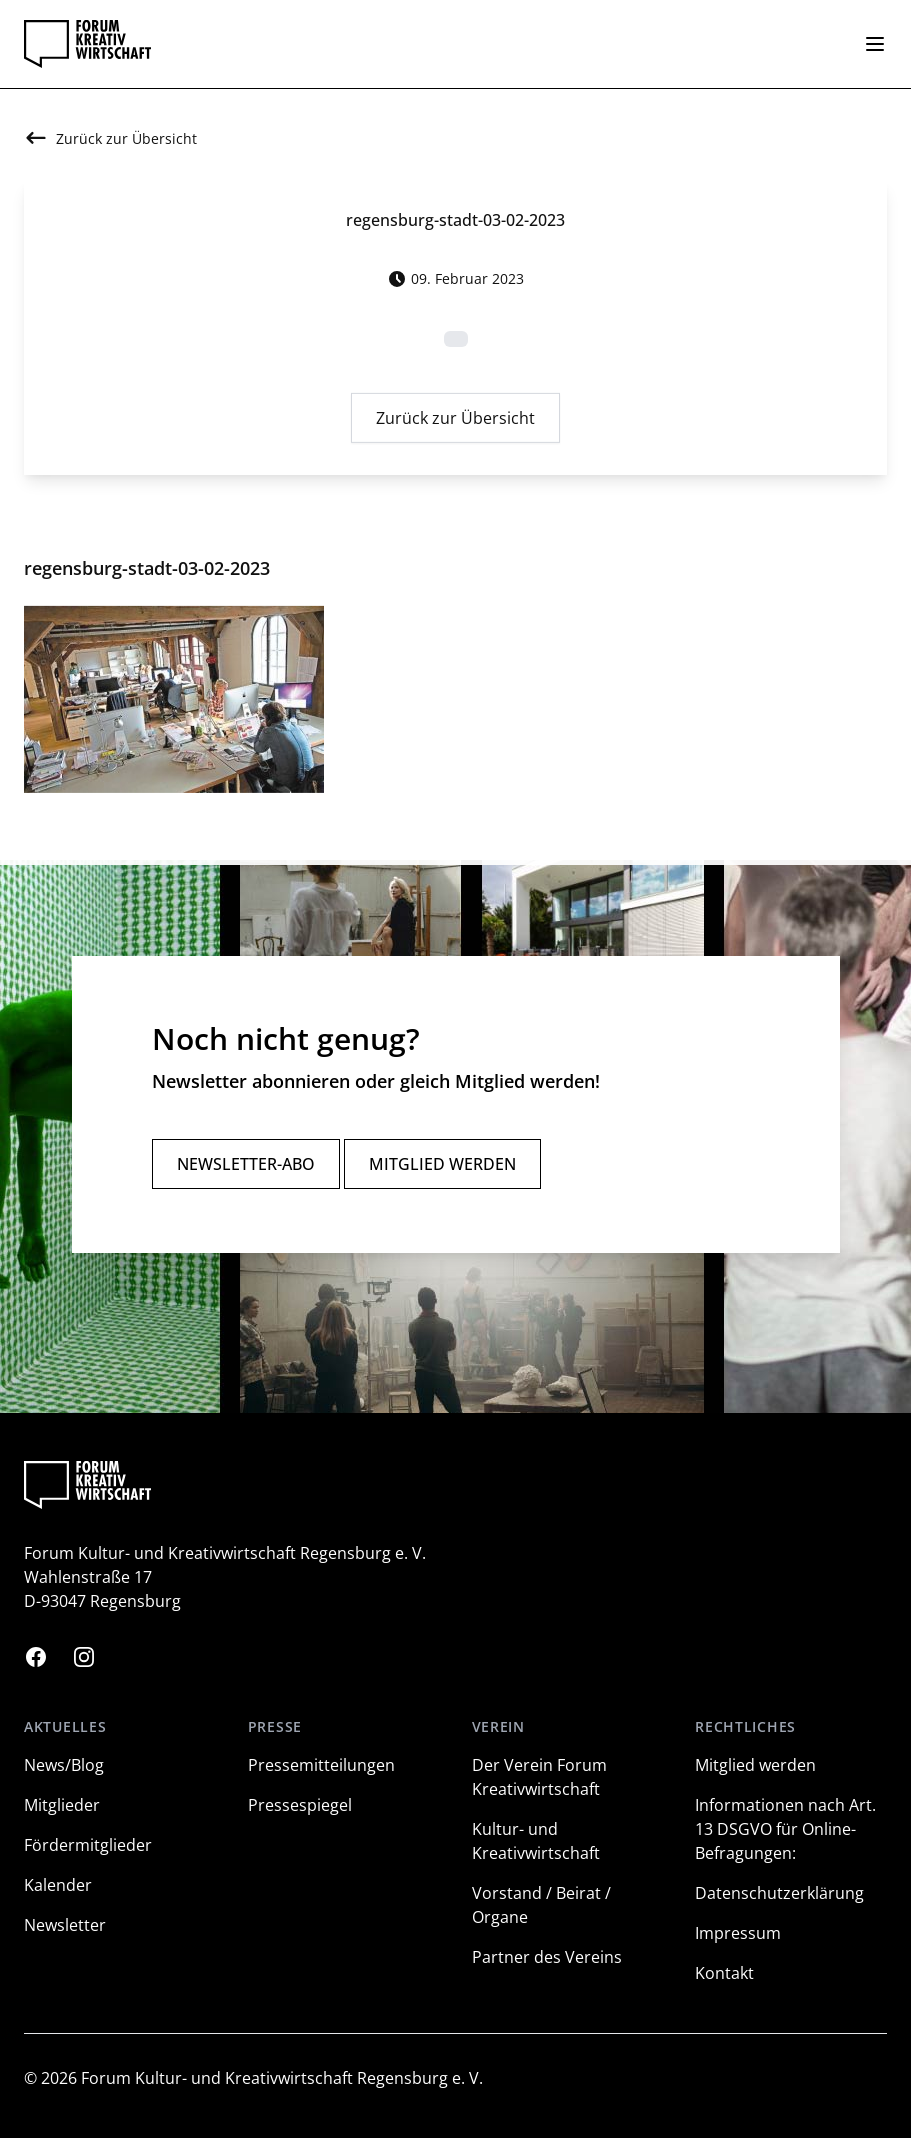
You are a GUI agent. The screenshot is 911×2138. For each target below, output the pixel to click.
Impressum (738, 1933)
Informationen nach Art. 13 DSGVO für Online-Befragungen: (785, 1829)
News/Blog (64, 1765)
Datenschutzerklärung (779, 1893)
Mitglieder (62, 1805)
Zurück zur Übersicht (455, 423)
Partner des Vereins (547, 1957)
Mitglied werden (442, 1164)
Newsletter (65, 1925)
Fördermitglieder (88, 1845)
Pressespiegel (300, 1805)
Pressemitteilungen (321, 1765)
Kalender (58, 1885)
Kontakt (724, 1973)
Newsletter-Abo (246, 1164)
